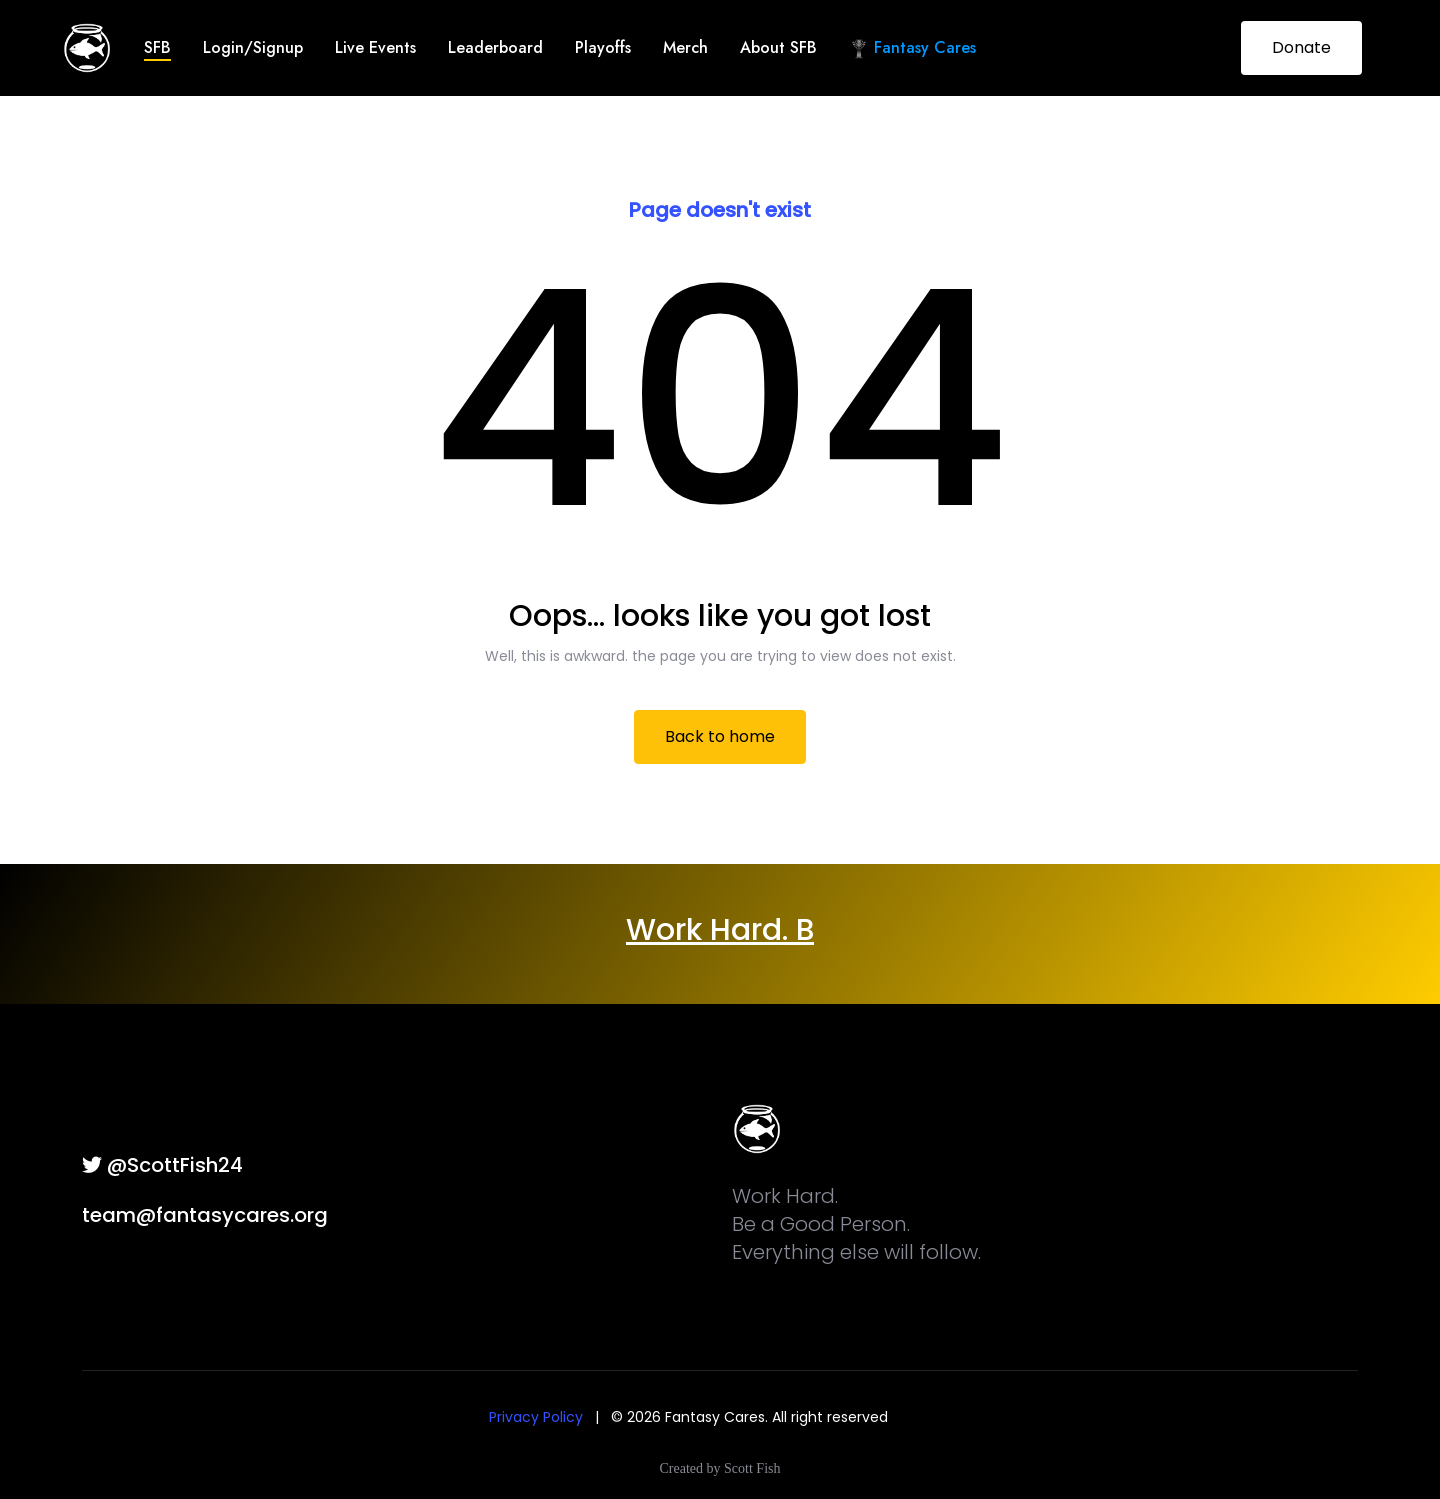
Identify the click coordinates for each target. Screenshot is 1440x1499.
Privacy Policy (536, 1417)
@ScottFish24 (162, 1165)
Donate (1301, 47)
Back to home (720, 736)
